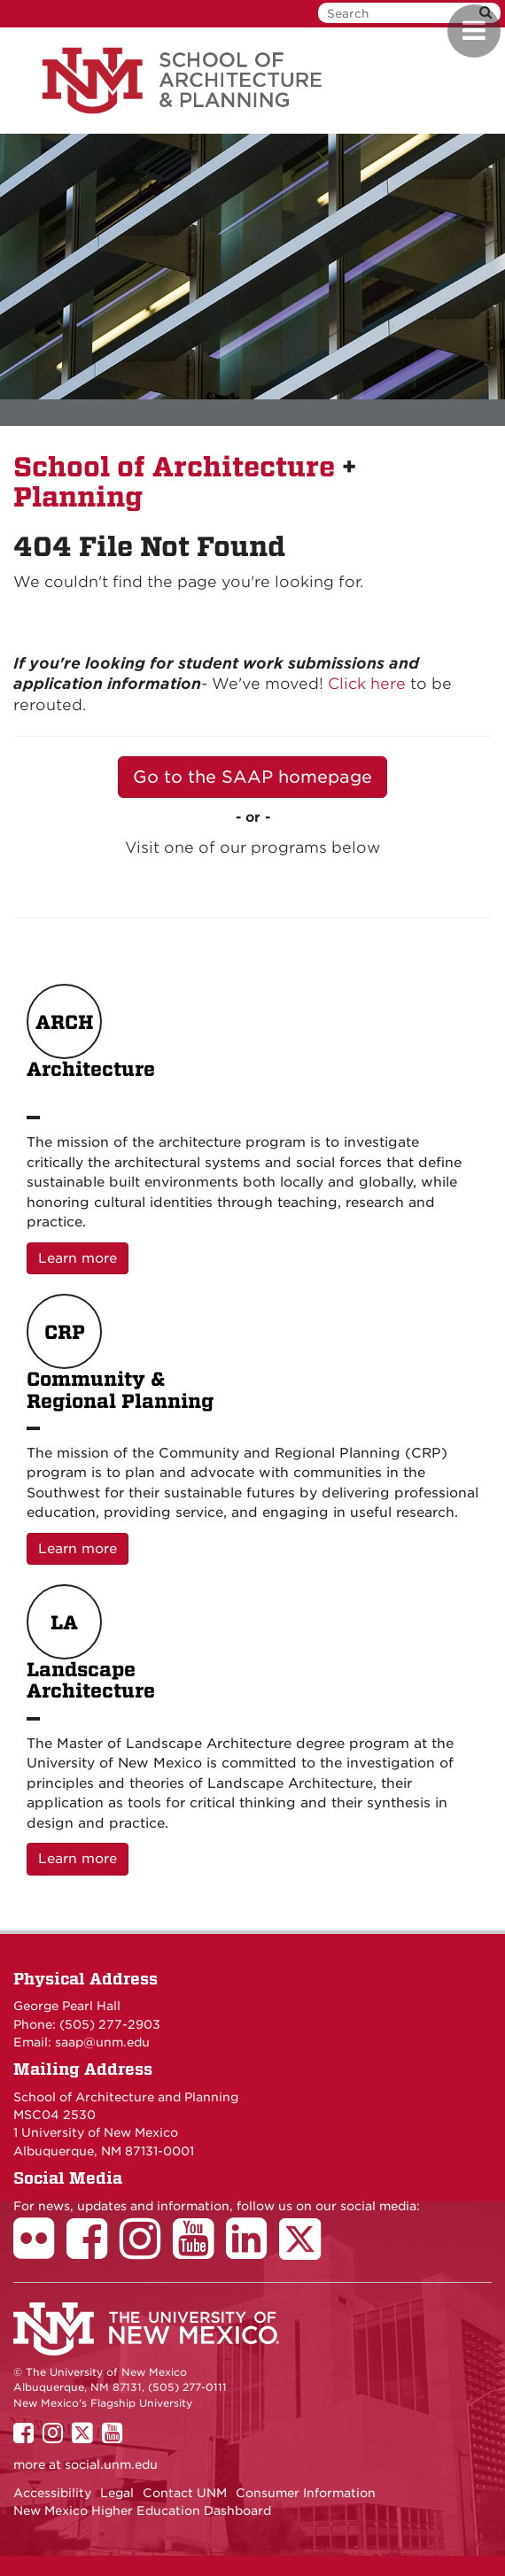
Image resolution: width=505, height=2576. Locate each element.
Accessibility (52, 2493)
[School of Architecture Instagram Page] (146, 2251)
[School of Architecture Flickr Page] (39, 2251)
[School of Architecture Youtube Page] (199, 2251)
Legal (117, 2493)
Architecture (91, 1043)
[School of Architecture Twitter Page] (306, 2251)
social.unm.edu (111, 2464)
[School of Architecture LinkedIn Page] (252, 2251)
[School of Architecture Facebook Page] (93, 2251)
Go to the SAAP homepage (252, 777)
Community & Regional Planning (120, 1353)
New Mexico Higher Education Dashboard (142, 2510)
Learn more (83, 1257)
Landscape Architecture (91, 1643)
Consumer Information (306, 2493)
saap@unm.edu (102, 2042)
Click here (367, 683)
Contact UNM (185, 2493)
